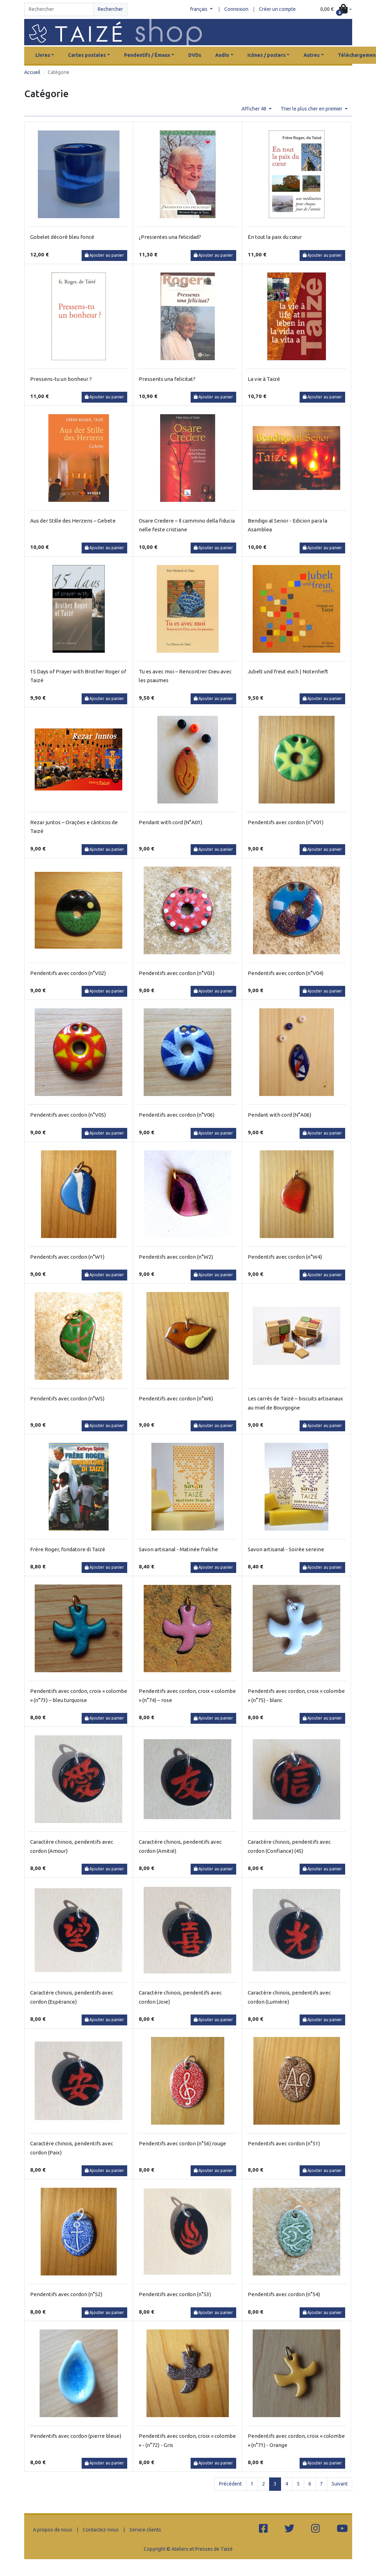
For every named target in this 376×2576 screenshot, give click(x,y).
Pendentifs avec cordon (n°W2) (176, 1257)
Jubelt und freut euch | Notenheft (288, 671)
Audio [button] (222, 55)
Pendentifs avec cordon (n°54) (284, 2294)
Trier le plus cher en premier (312, 109)
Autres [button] (311, 55)
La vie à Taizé (264, 379)
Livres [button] (42, 55)
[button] (336, 9)
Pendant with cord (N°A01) (170, 822)
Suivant (339, 2484)
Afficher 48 (254, 109)
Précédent (230, 2484)
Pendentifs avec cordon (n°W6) (176, 1398)
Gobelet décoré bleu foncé (62, 237)
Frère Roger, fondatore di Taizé (67, 1549)
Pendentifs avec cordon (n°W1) (67, 1257)
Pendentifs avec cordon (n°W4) (285, 1257)
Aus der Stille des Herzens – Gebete (73, 521)
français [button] (199, 9)
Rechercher (110, 9)
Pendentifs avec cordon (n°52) (66, 2294)
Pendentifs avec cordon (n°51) (284, 2143)
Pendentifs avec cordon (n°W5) (67, 1398)
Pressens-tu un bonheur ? (61, 379)
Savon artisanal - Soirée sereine (286, 1549)
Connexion (236, 9)
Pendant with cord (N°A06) (279, 1115)
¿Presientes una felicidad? (170, 237)
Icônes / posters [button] (266, 55)
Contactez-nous (101, 2530)
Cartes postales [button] (87, 55)
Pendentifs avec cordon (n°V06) (176, 1115)
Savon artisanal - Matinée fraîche (178, 1549)
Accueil (32, 72)
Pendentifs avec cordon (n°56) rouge (182, 2143)
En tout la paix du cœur (275, 237)
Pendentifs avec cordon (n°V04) (285, 973)
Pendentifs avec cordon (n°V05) (68, 1115)
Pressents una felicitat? (167, 379)
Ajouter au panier (104, 255)
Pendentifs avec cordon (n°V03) (176, 973)
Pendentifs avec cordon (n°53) (175, 2294)
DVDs (194, 55)
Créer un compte (277, 9)
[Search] (59, 9)
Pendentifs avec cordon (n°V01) (285, 822)
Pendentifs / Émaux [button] (147, 55)
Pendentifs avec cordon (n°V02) (68, 973)
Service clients (145, 2530)
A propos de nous (52, 2530)
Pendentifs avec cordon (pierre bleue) (75, 2436)
